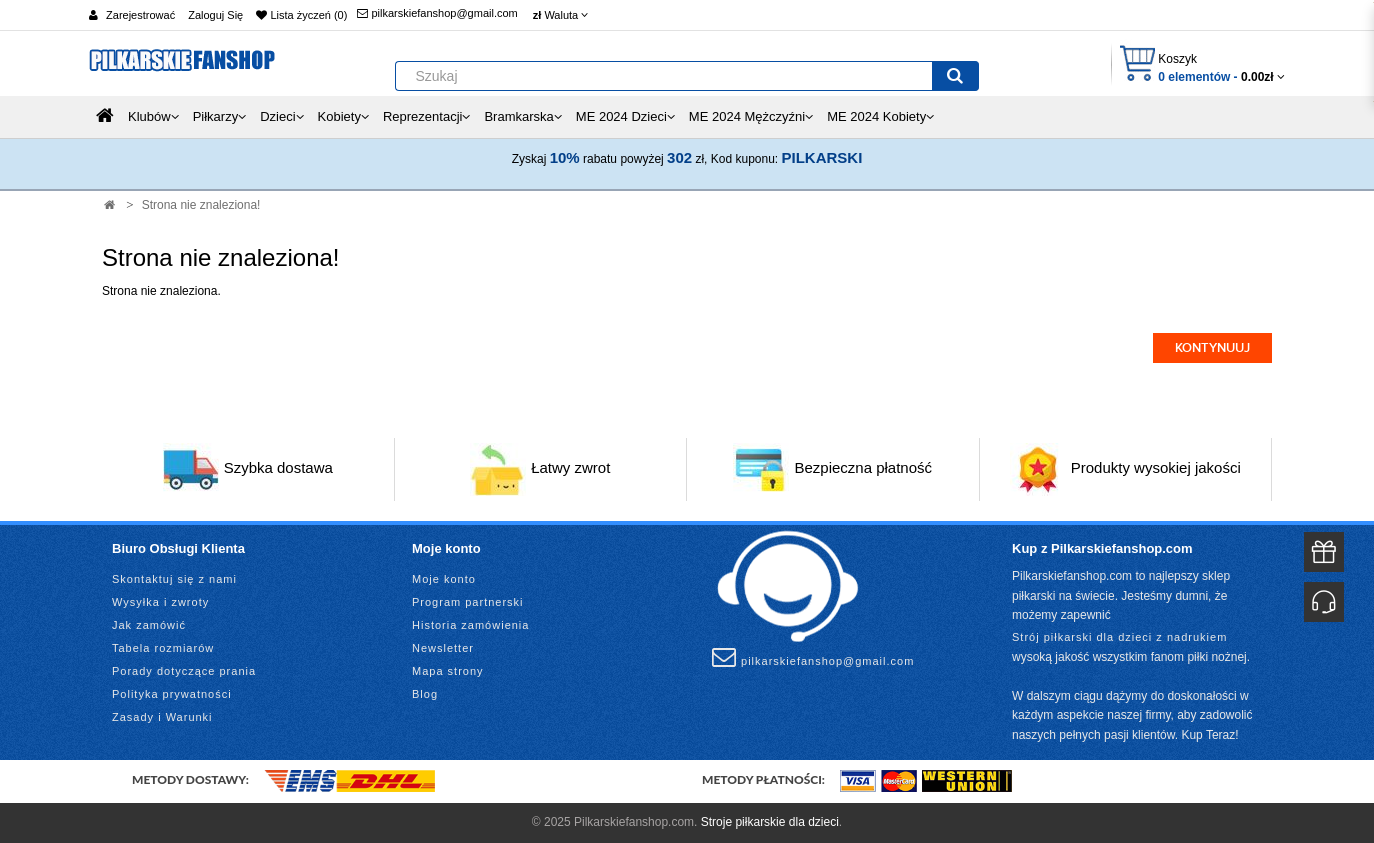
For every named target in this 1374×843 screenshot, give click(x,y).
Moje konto (444, 579)
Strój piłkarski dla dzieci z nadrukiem (1119, 637)
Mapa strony (448, 671)
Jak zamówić (149, 625)
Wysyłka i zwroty (160, 602)
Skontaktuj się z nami (174, 579)
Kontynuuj (1212, 348)
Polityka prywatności (172, 694)
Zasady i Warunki (162, 717)
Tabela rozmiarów (163, 648)
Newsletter (443, 648)
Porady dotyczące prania (184, 671)
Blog (425, 694)
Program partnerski (468, 602)
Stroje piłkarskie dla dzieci (770, 822)
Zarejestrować (140, 15)
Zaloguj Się (215, 15)
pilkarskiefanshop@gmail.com (437, 13)
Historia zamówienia (470, 625)
